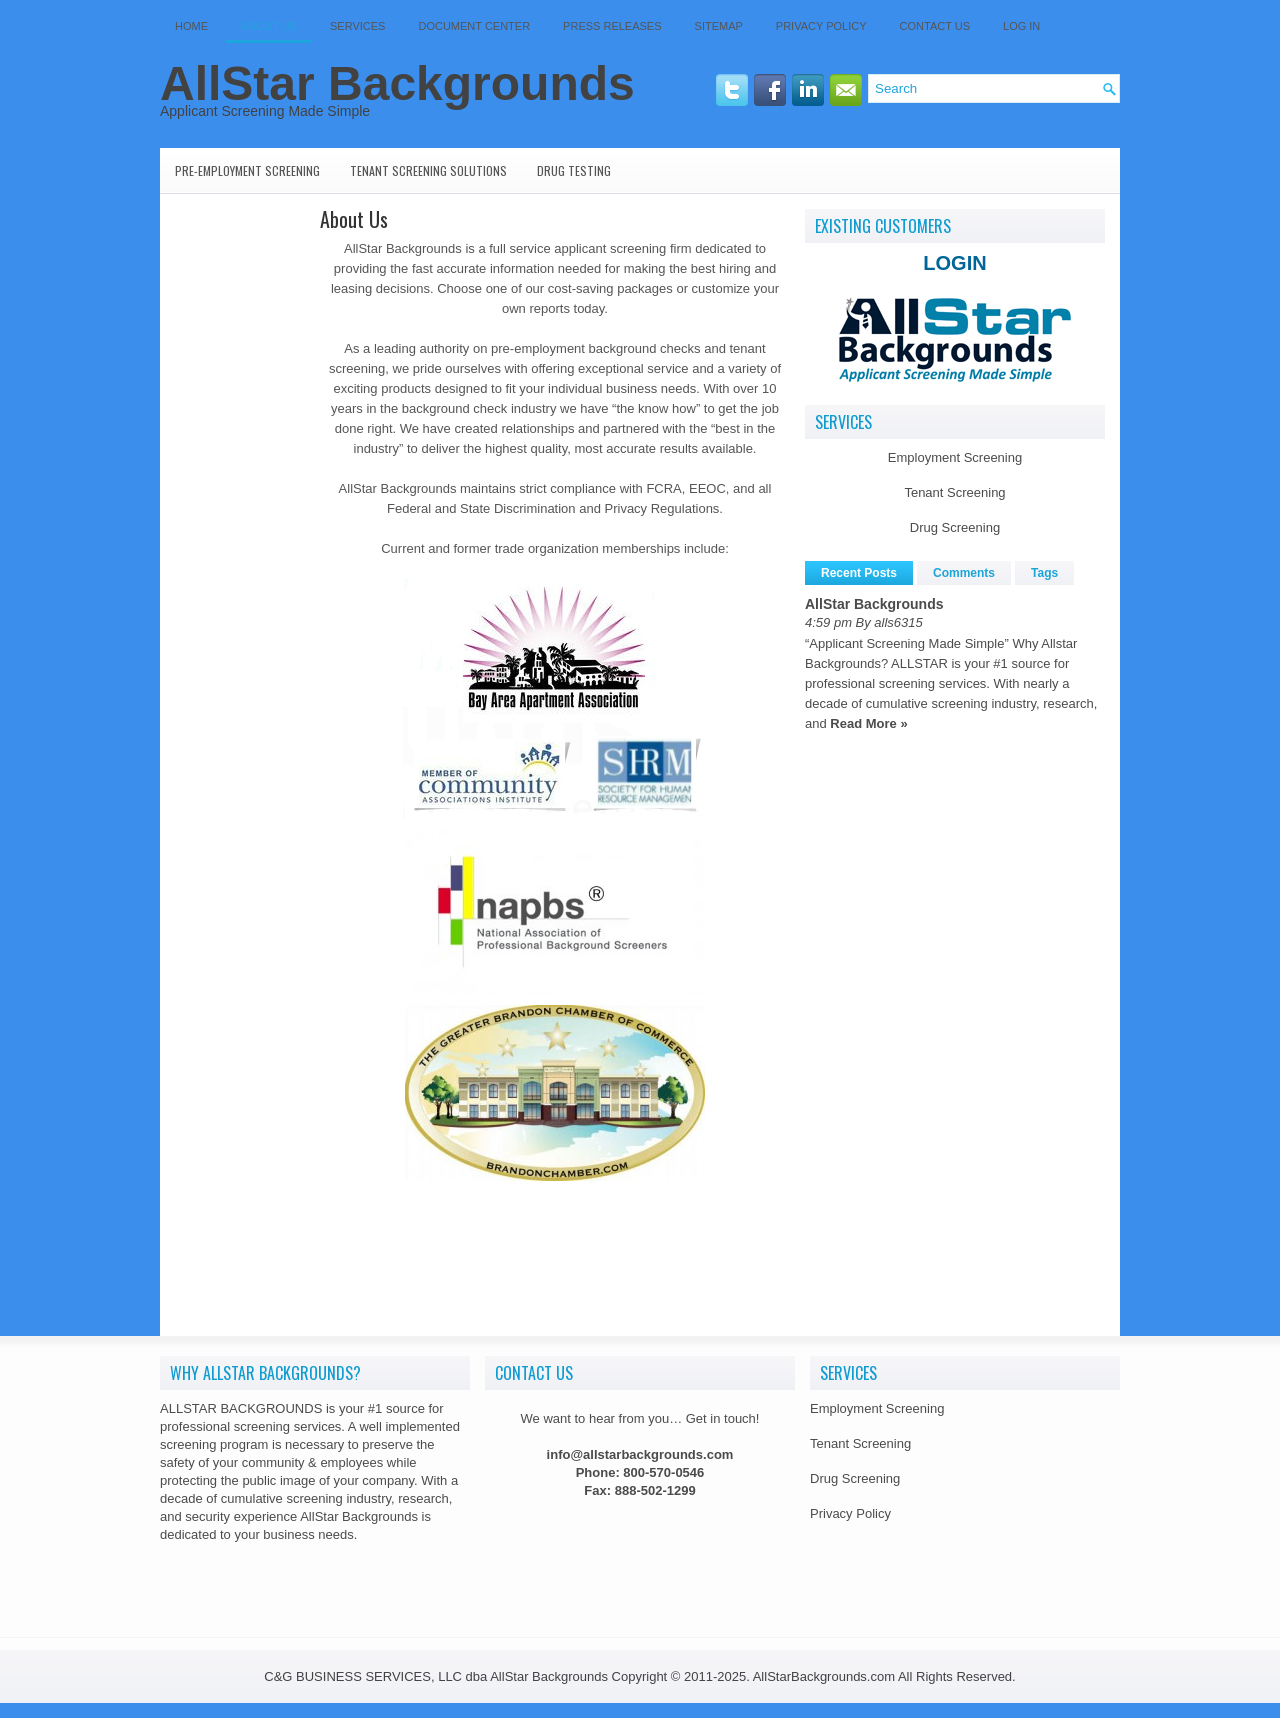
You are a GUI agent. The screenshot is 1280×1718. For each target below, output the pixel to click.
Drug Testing (574, 170)
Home (191, 26)
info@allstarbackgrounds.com (640, 1454)
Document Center (474, 26)
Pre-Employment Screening (247, 170)
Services (357, 26)
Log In (1021, 26)
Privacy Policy (821, 26)
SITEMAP (719, 26)
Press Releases (612, 26)
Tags (1044, 573)
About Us (269, 26)
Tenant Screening (954, 492)
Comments (964, 573)
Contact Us (935, 26)
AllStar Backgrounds (397, 83)
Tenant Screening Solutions (428, 170)
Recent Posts (859, 573)
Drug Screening (955, 527)
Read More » (868, 723)
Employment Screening (955, 457)
